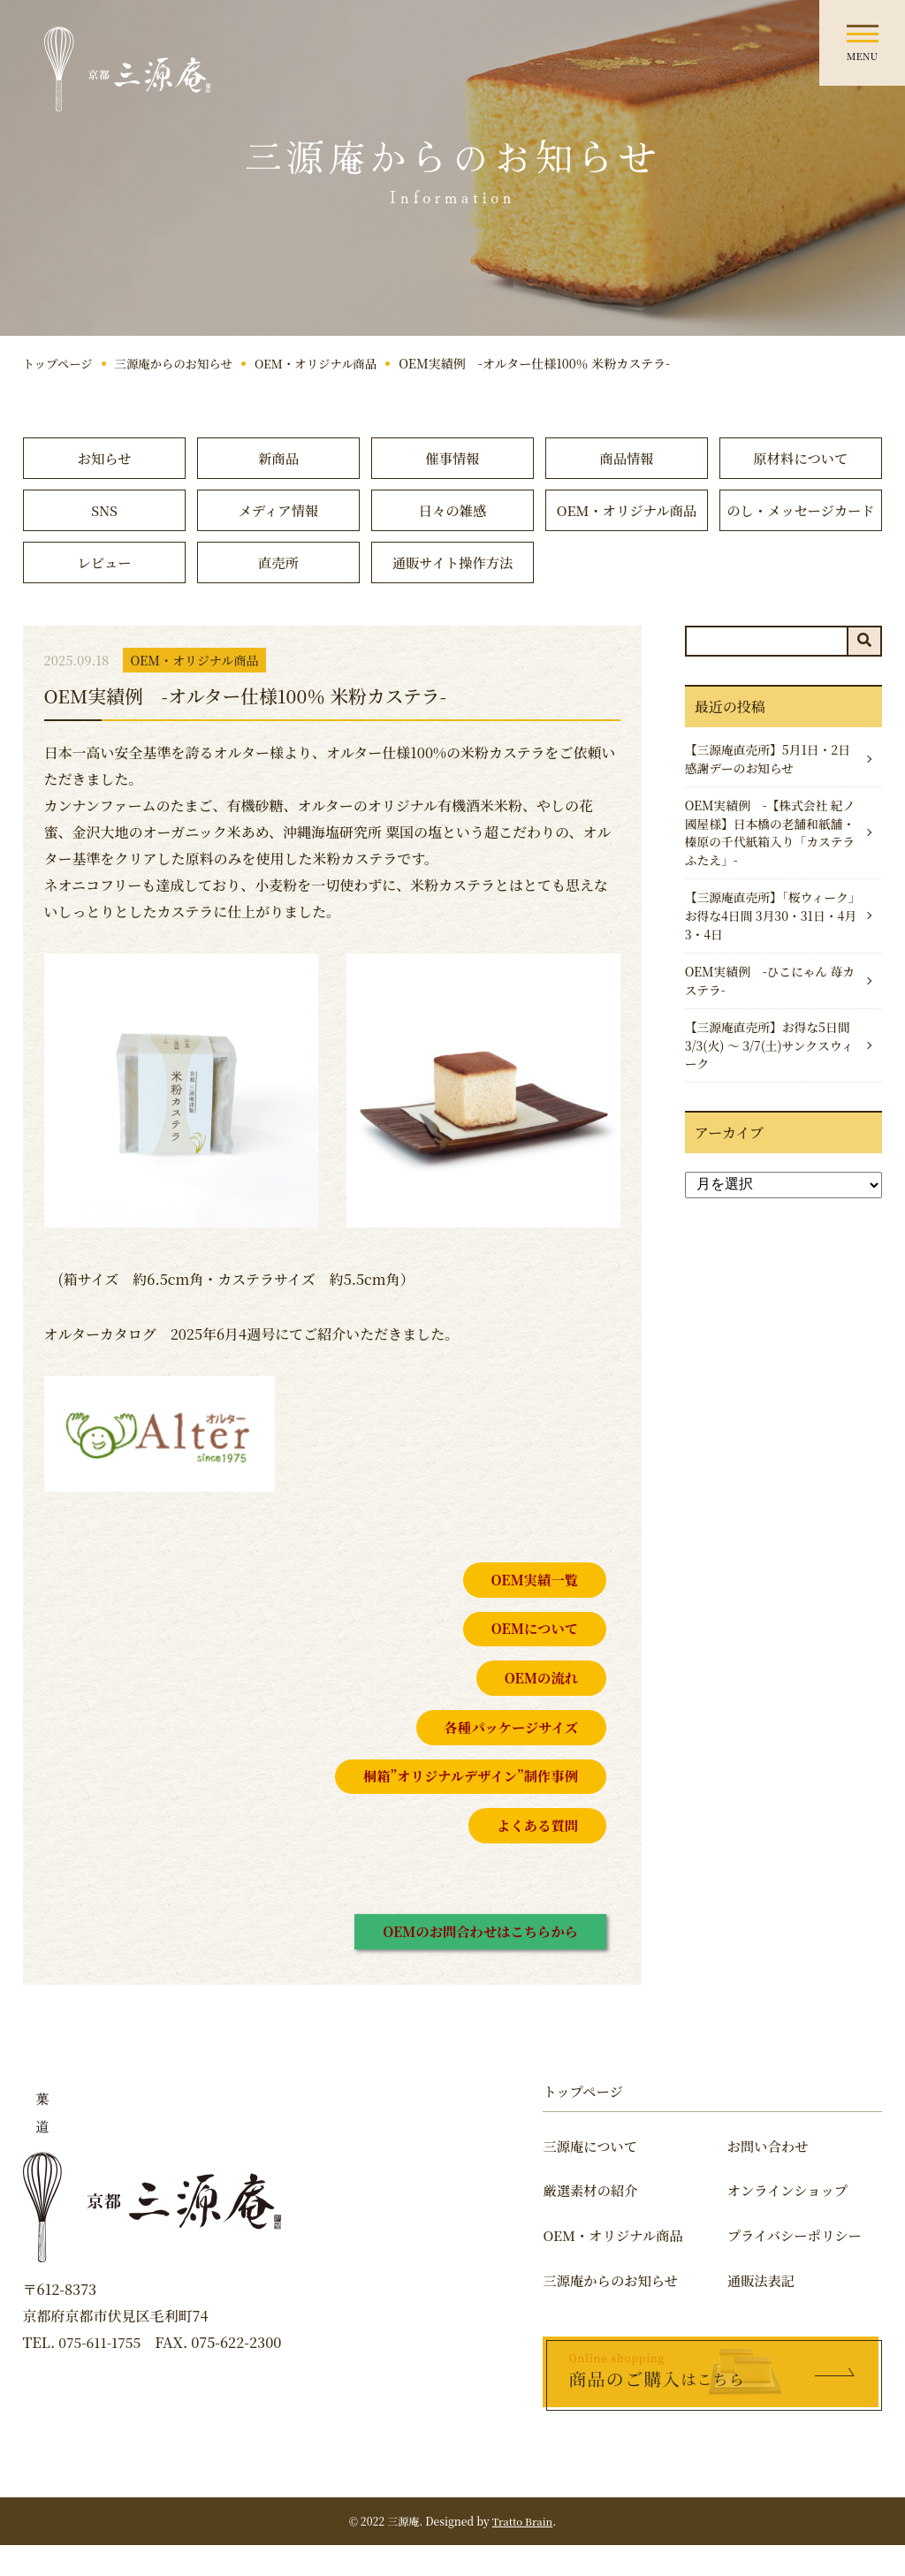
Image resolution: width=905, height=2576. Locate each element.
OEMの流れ (539, 1708)
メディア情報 (279, 511)
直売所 (278, 591)
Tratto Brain (522, 2551)
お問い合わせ (776, 2177)
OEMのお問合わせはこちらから (476, 1961)
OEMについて (532, 1658)
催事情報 (452, 458)
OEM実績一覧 (532, 1610)
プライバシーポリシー (804, 2266)
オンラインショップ (797, 2222)
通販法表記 (769, 2311)
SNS (104, 511)
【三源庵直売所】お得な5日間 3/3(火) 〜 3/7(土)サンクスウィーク (769, 1089)
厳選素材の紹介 (592, 2222)
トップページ (59, 363)
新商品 (278, 458)
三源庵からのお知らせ (179, 363)
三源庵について (592, 2177)
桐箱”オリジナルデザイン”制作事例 (466, 1806)
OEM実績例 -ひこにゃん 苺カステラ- (767, 1022)
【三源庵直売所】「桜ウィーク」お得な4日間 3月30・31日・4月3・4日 (765, 953)
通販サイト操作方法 (453, 591)
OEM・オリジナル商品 (327, 363)
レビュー (104, 591)
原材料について (800, 458)
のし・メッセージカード (800, 524)
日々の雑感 (452, 511)
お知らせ (104, 458)
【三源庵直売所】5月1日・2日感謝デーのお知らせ (765, 790)
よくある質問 (535, 1855)
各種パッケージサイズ (508, 1757)
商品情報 (626, 458)
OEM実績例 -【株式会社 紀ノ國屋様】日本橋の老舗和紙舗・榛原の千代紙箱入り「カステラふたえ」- (767, 867)
